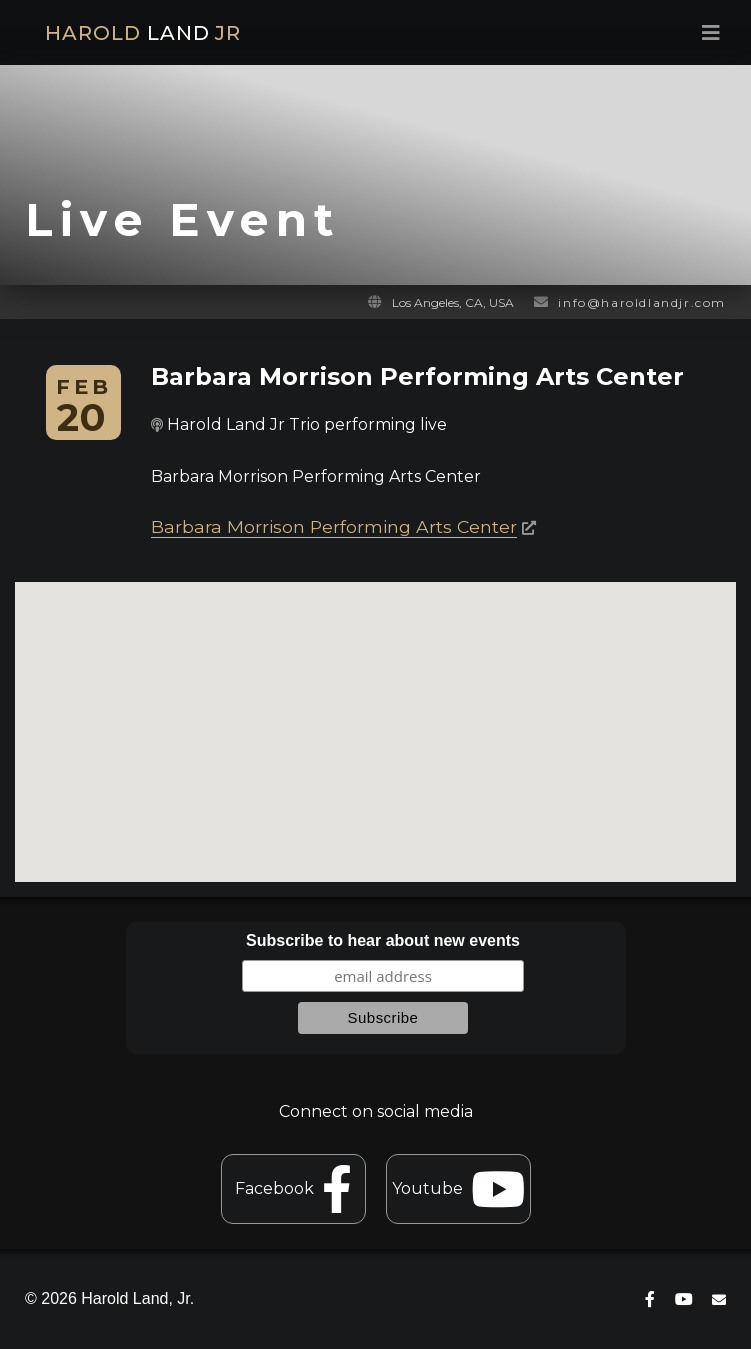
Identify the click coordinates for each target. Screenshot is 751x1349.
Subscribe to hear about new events (383, 940)
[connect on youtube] (684, 1299)
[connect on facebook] (650, 1299)
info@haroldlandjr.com (642, 302)
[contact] (719, 1299)
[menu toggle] (557, 33)
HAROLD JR (143, 33)
